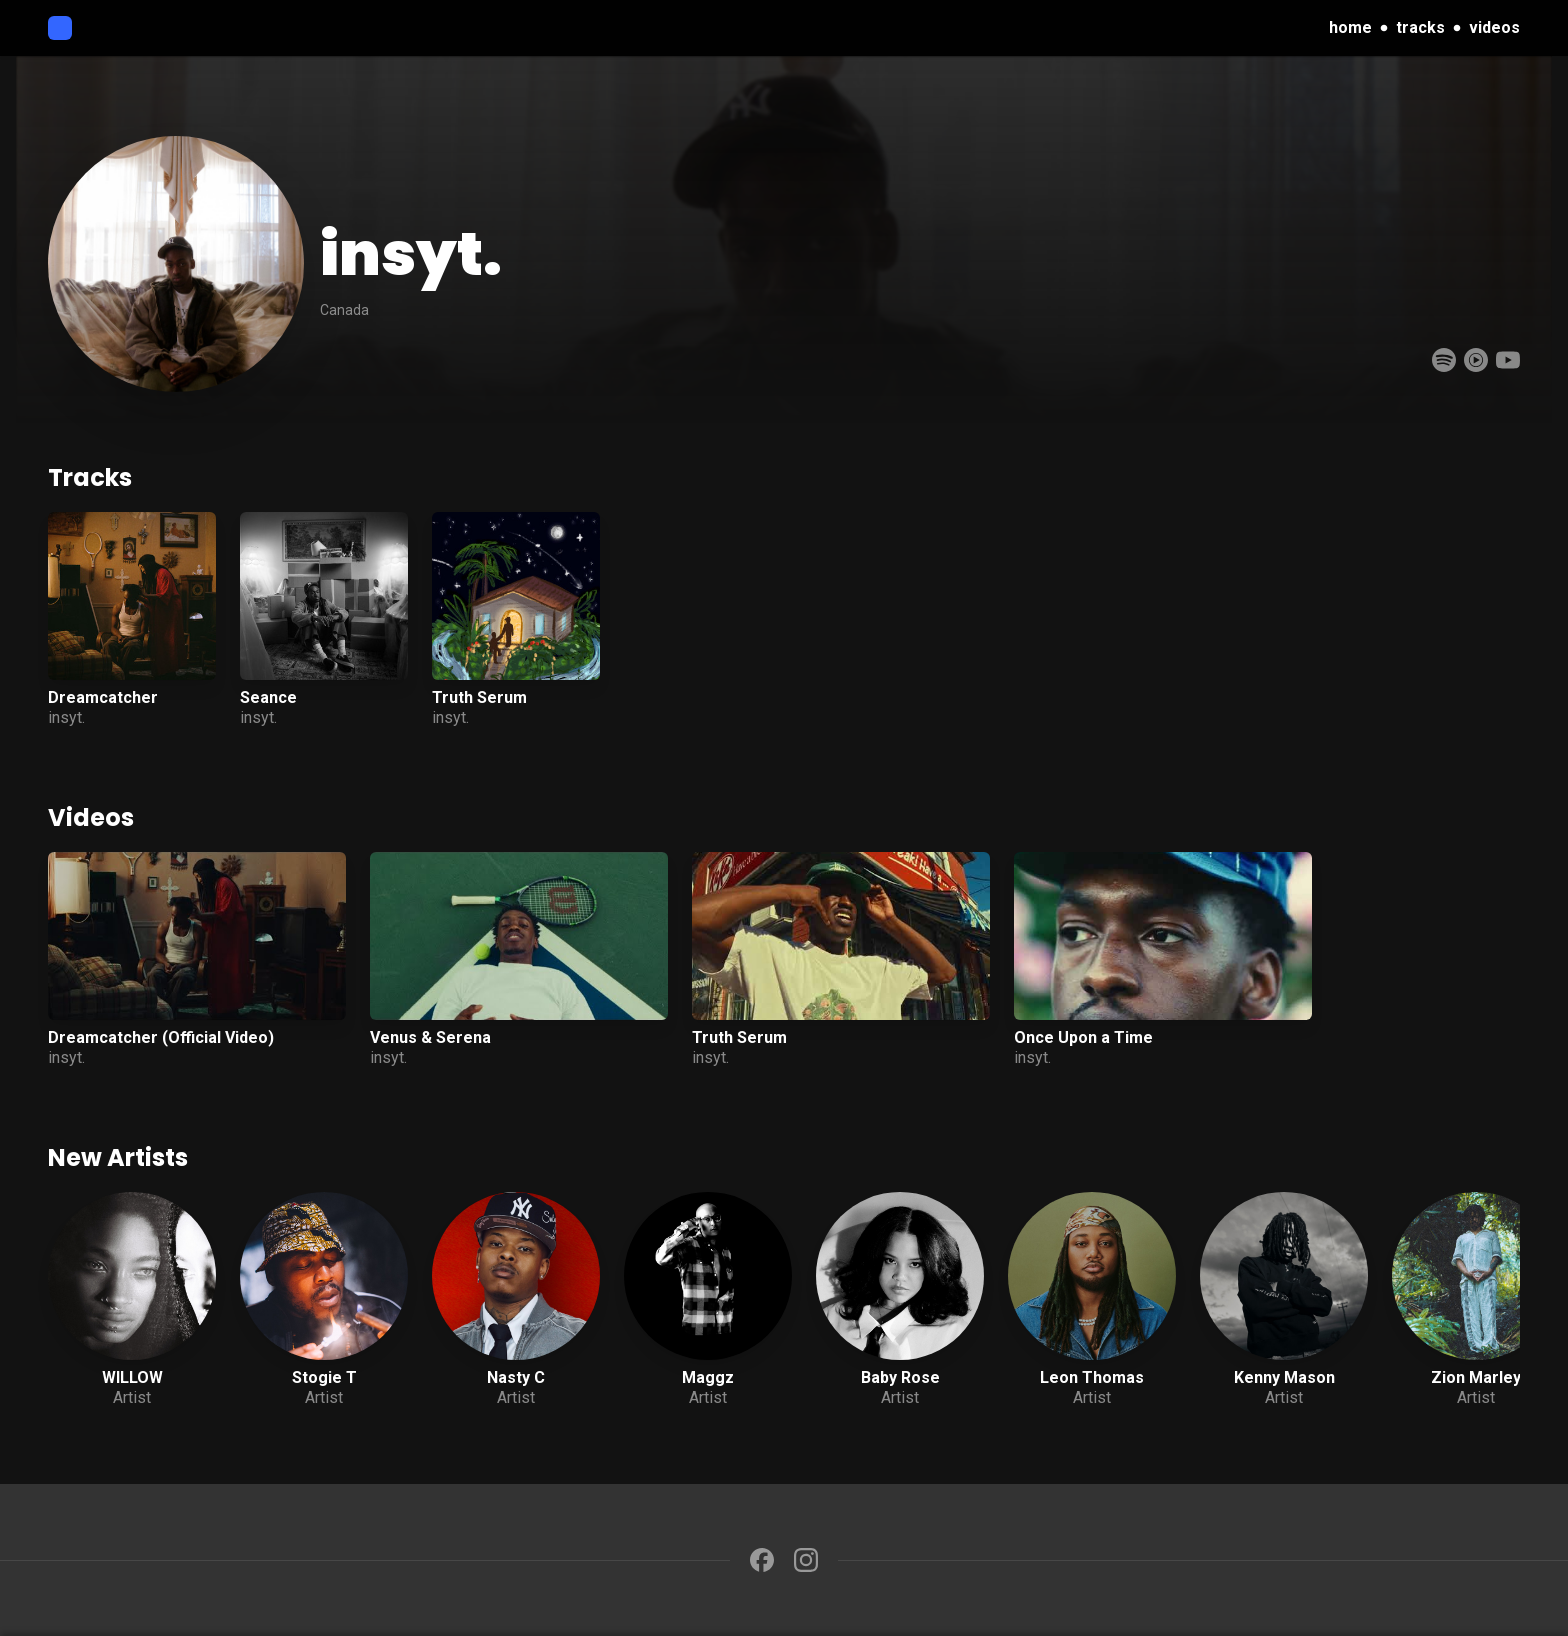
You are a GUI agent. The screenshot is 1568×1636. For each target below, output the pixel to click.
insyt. (66, 717)
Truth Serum (479, 697)
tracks (1420, 27)
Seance (268, 697)
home (1350, 27)
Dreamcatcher (103, 697)
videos (1494, 27)
